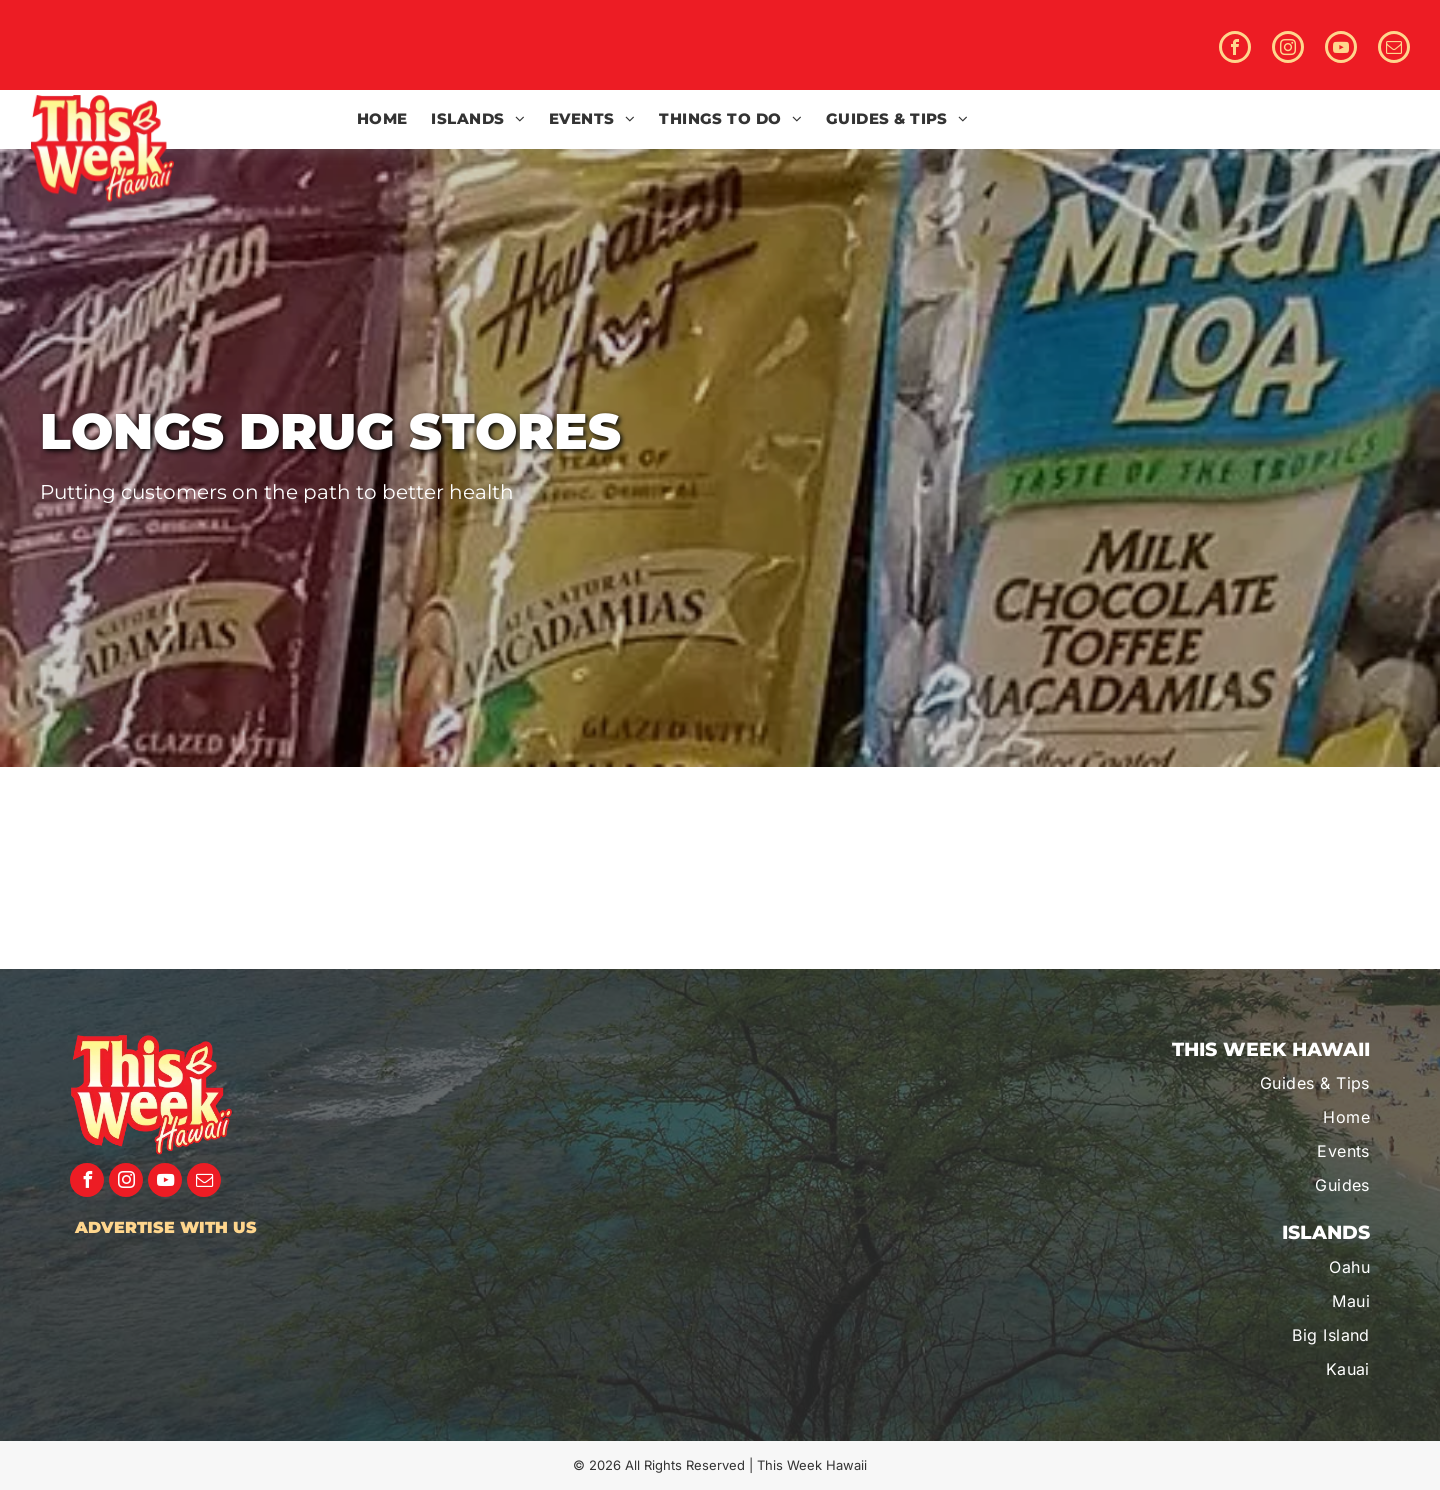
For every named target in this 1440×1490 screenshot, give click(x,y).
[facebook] (1235, 49)
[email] (1394, 49)
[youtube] (1341, 49)
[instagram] (1288, 49)
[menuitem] (382, 119)
